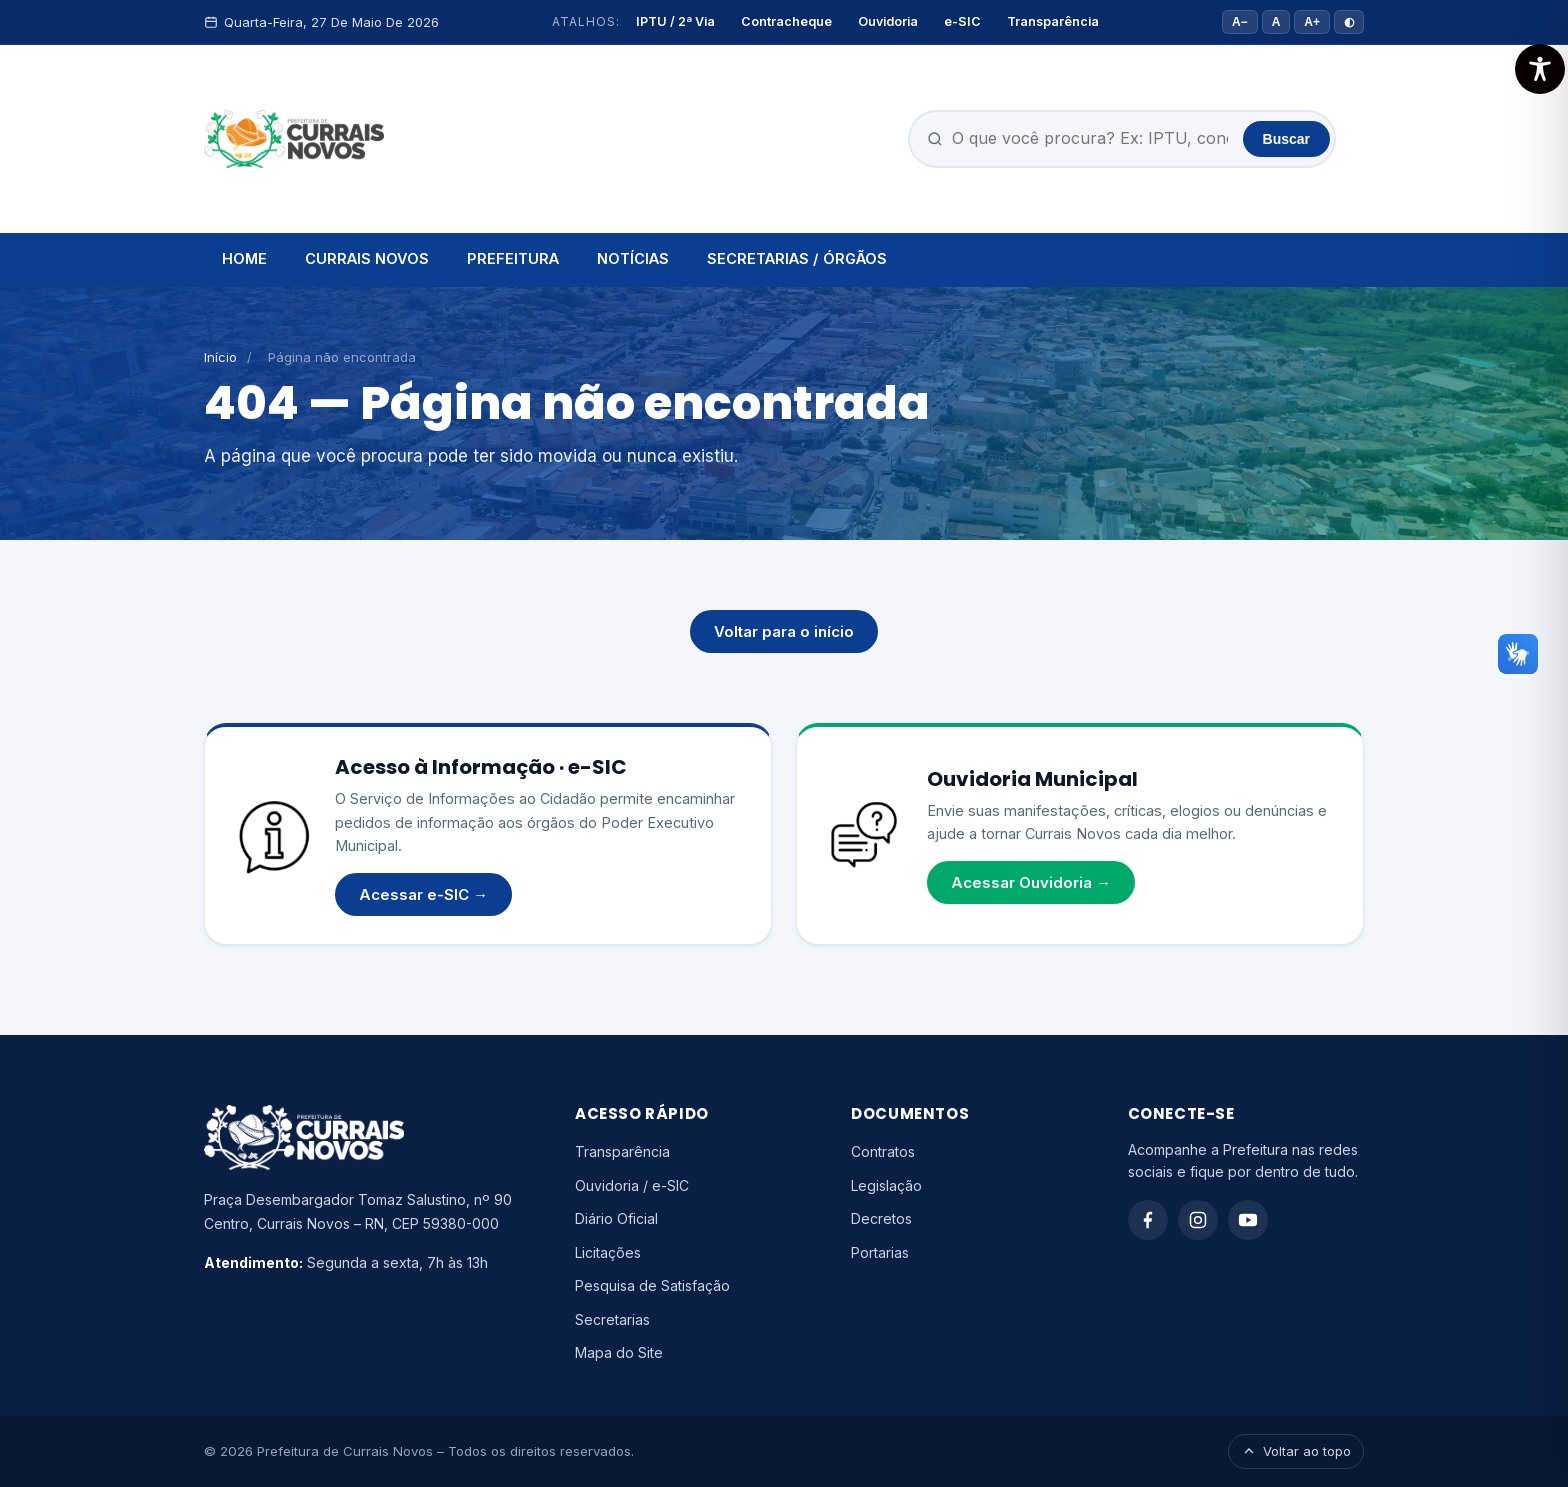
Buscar (1286, 139)
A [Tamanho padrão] (1276, 22)
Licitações (608, 1252)
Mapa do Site (619, 1352)
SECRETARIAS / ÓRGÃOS (797, 258)
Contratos (883, 1151)
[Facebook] (1148, 1220)
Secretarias (612, 1319)
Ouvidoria (888, 21)
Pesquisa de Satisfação (652, 1285)
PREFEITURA (513, 258)
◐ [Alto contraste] (1349, 22)
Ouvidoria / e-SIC (632, 1185)
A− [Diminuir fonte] (1240, 22)
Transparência (1053, 21)
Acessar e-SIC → (423, 894)
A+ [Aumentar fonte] (1312, 22)
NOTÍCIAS (633, 258)
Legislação (886, 1185)
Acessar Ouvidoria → (1031, 882)
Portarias (880, 1252)
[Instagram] (1198, 1220)
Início (220, 357)
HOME (244, 258)
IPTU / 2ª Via (675, 21)
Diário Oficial (616, 1218)
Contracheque (786, 21)
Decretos (881, 1218)
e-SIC (962, 21)
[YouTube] (1248, 1220)
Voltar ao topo (1296, 1451)
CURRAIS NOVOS (367, 258)
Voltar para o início (784, 631)
